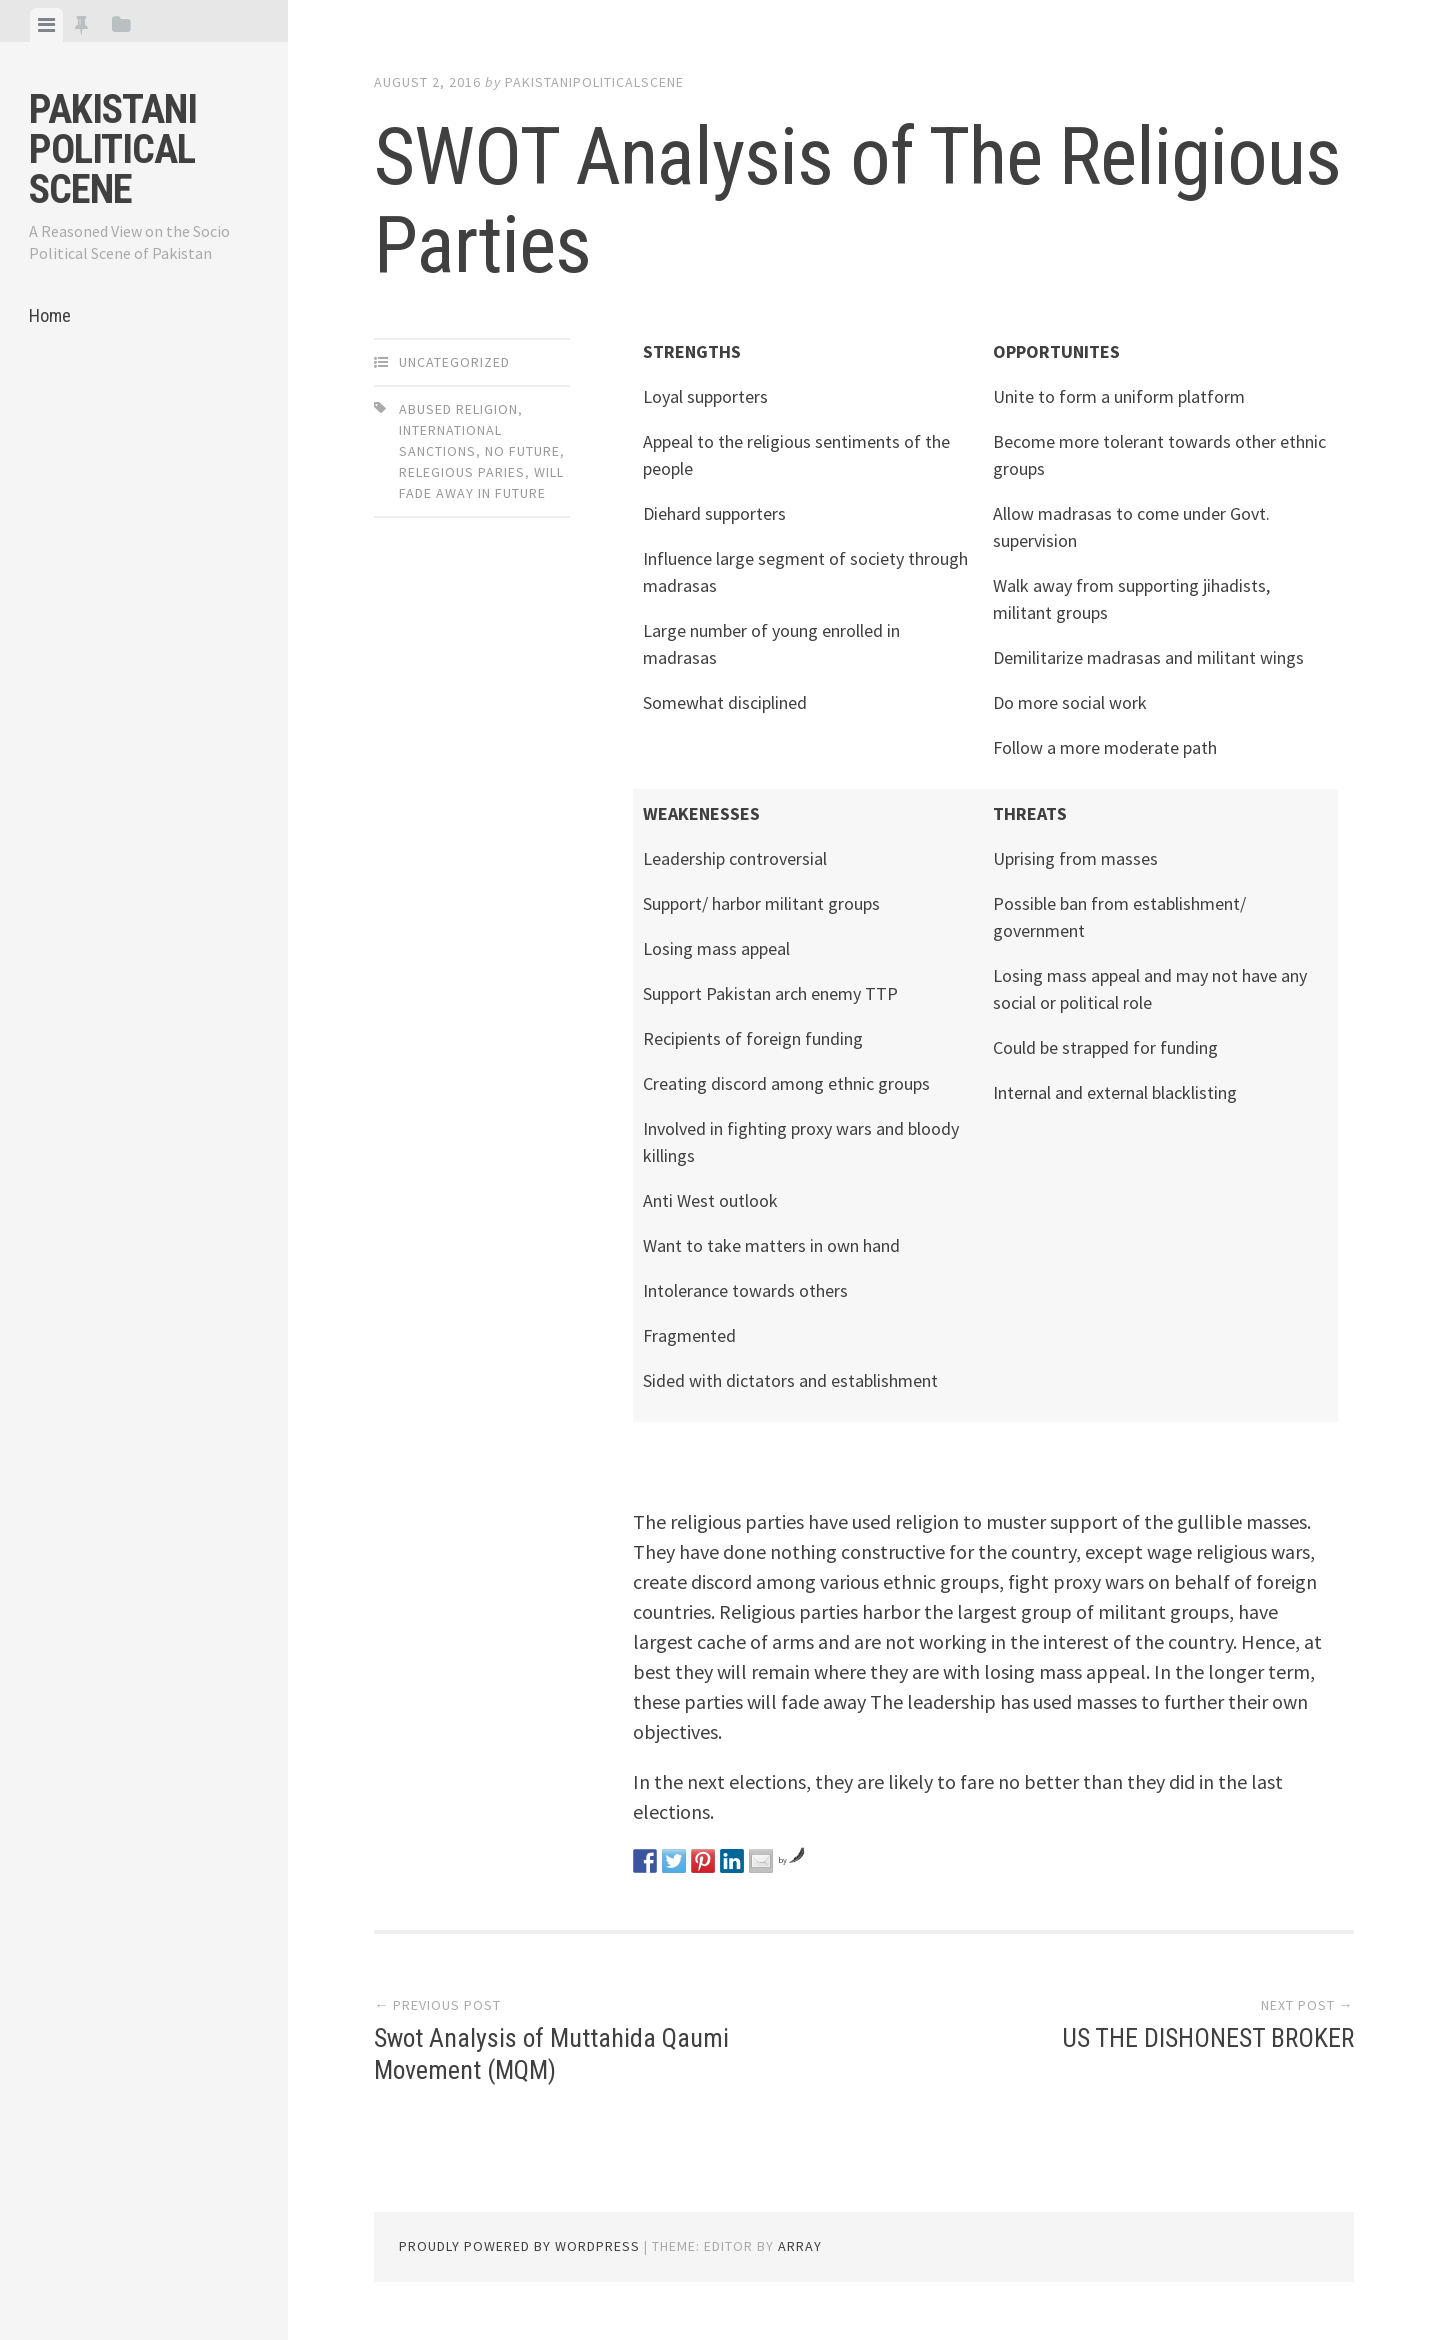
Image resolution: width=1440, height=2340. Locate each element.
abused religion (458, 409)
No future (522, 451)
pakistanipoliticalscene (594, 82)
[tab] (46, 25)
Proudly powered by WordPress (519, 2246)
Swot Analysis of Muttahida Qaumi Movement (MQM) (553, 2053)
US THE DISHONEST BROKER (1207, 2038)
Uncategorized (454, 362)
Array (800, 2246)
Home (50, 315)
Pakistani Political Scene (113, 149)
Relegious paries (462, 472)
